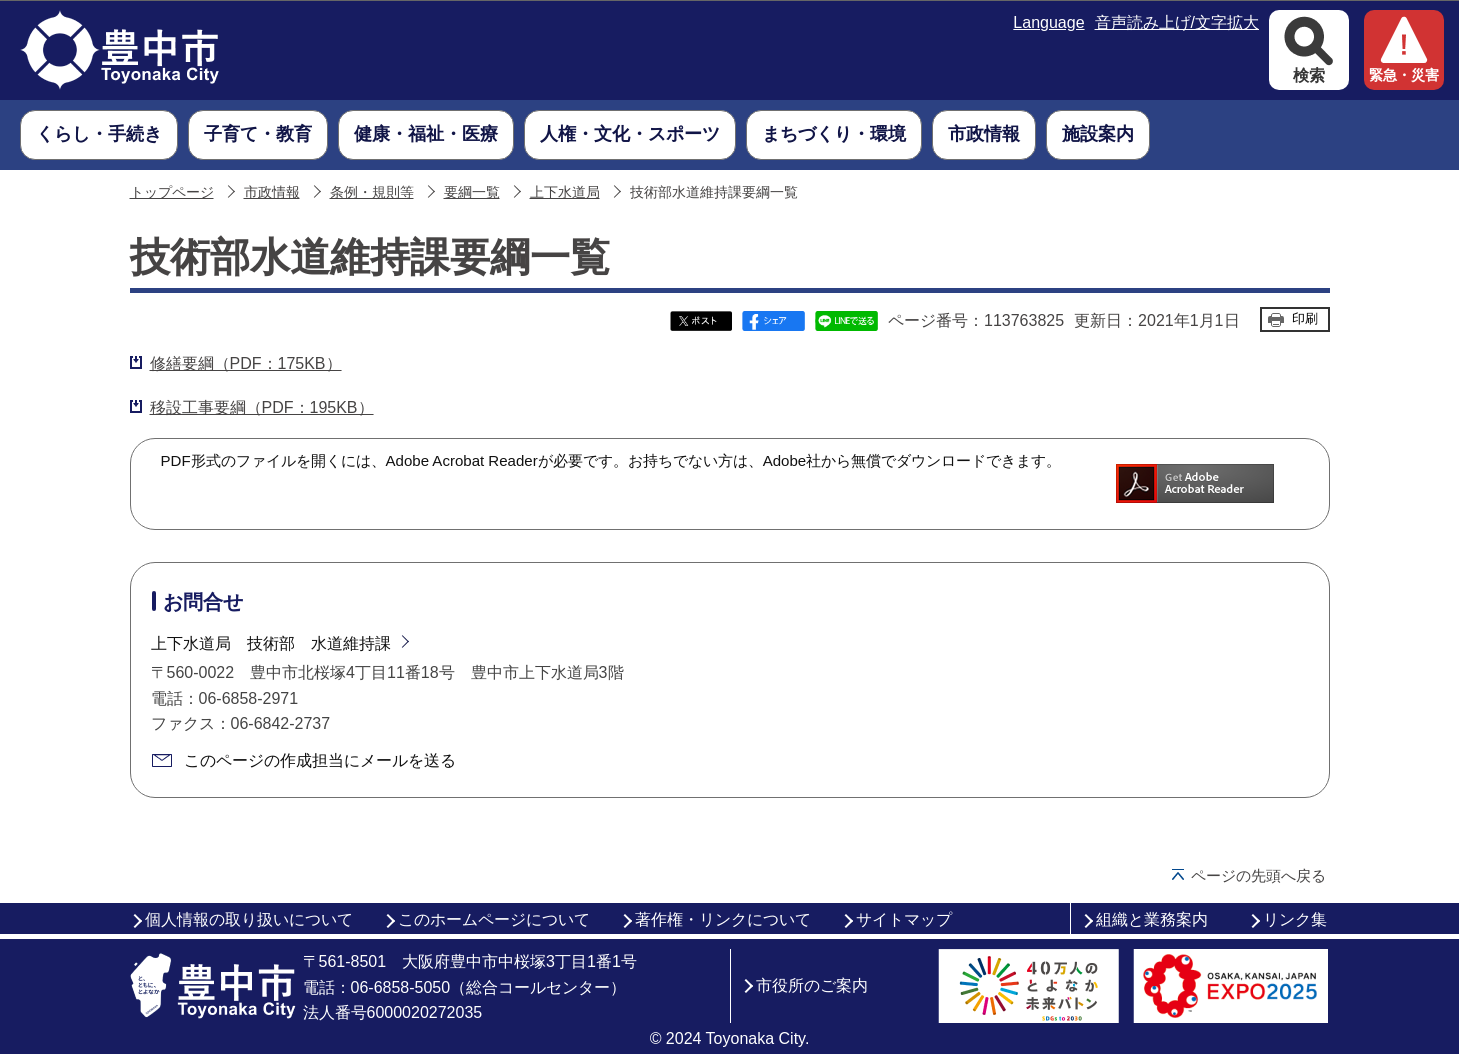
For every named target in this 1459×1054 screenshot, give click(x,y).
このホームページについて (494, 919)
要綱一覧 (472, 192)
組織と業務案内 (1152, 919)
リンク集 (1295, 919)
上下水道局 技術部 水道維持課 (271, 643)
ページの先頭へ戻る (1258, 875)
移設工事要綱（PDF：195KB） (262, 407)
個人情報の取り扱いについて (249, 919)
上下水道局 (565, 192)
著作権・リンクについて (723, 919)
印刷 (1305, 318)
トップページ (172, 192)
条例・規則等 (372, 192)
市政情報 (272, 192)
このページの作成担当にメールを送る (320, 760)
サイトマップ (904, 919)
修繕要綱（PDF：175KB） (246, 363)
